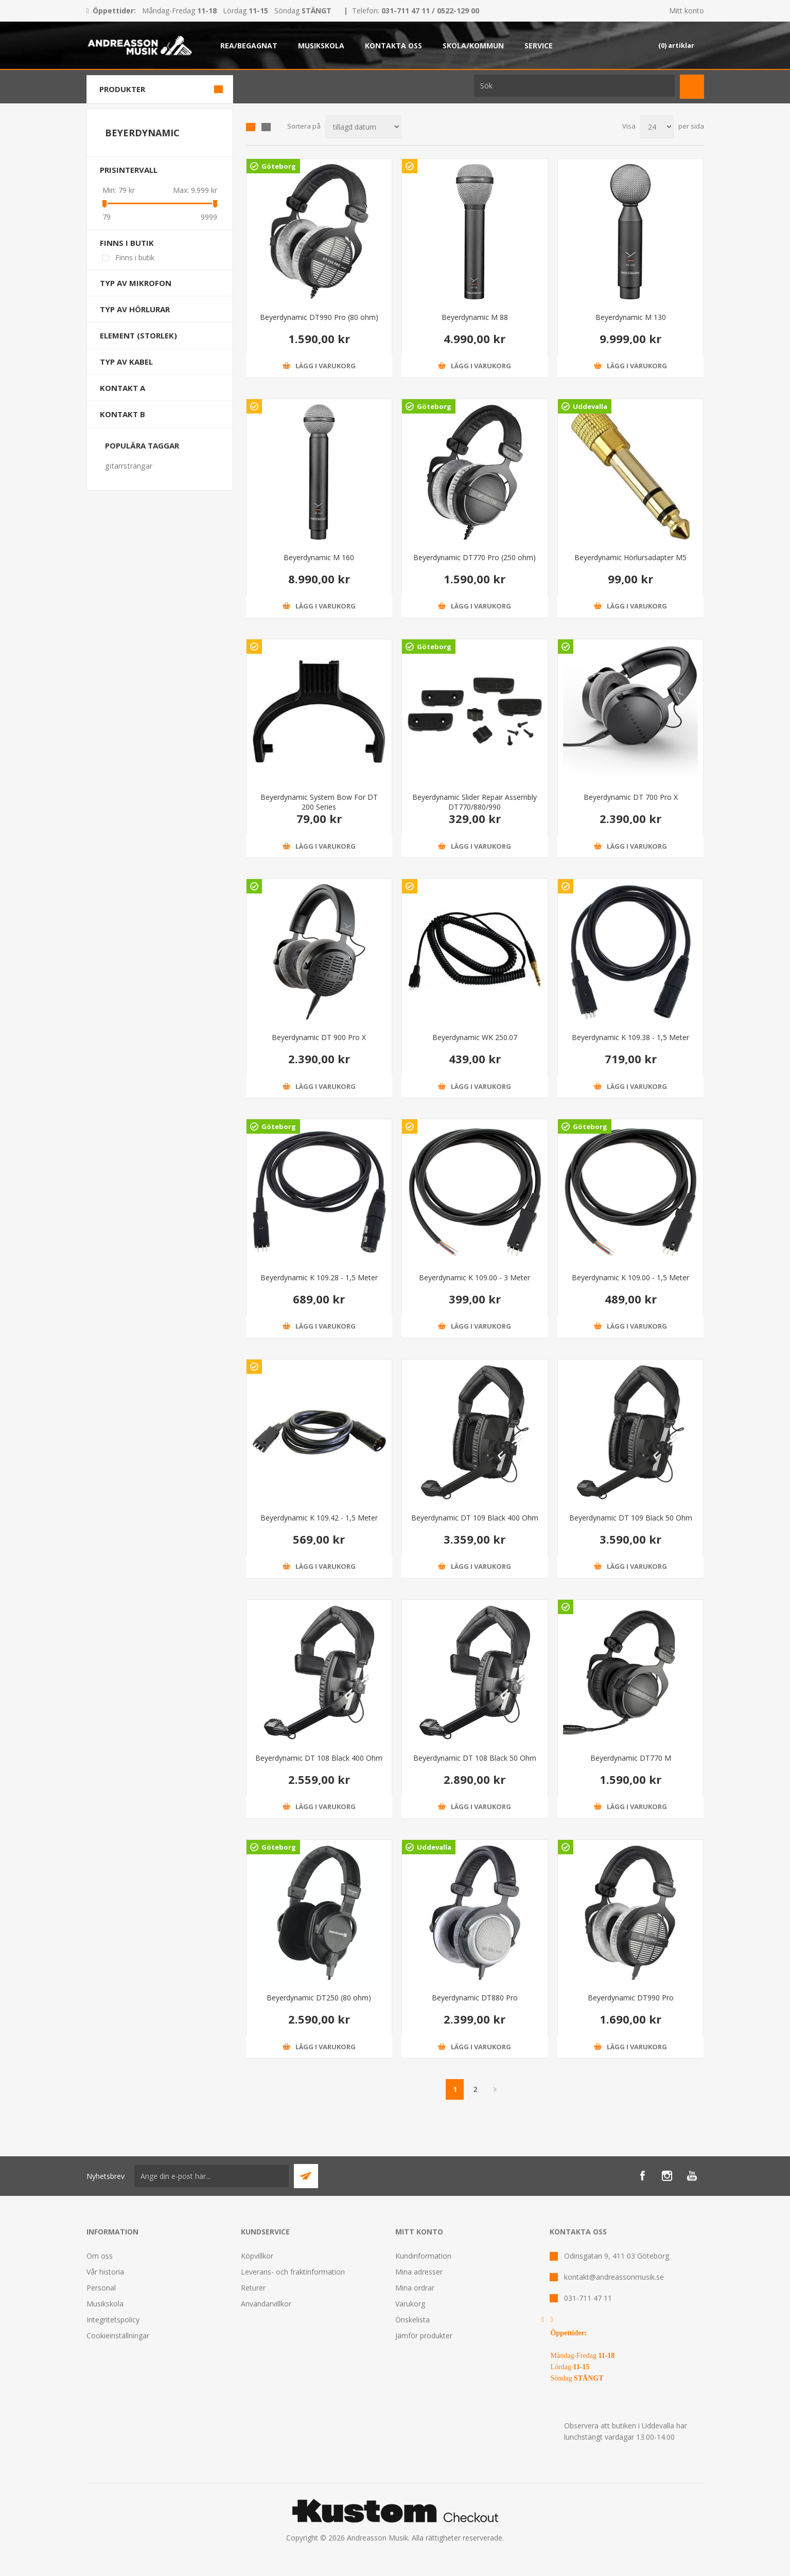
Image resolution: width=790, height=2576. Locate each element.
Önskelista (412, 2319)
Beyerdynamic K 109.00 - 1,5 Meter (630, 1277)
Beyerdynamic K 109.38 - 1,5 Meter (630, 1037)
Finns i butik (127, 243)
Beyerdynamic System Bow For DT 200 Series (319, 802)
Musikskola (105, 2304)
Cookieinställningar (117, 2335)
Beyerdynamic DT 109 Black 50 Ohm (630, 1518)
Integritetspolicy (112, 2319)
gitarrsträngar (128, 466)
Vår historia (105, 2272)
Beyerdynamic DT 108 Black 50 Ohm (474, 1758)
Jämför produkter (423, 2335)
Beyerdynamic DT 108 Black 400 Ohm (318, 1758)
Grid (250, 127)
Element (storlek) (138, 335)
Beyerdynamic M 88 (475, 317)
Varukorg (410, 2304)
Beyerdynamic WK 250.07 (474, 1037)
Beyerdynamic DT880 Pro (475, 1997)
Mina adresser (419, 2272)
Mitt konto (686, 10)
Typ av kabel (126, 361)
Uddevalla (590, 406)
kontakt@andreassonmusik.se (614, 2277)
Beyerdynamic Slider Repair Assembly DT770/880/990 (474, 802)
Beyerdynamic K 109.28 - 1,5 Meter (319, 1277)
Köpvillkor (257, 2256)
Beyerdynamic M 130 (630, 317)
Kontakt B (122, 414)
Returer (253, 2288)
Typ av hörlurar (135, 309)
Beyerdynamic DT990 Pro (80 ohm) (319, 317)
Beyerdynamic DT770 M (630, 1758)
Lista (266, 127)
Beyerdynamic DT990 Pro (631, 1997)
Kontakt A (122, 388)
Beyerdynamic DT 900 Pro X (319, 1037)
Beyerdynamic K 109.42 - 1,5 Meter (319, 1518)
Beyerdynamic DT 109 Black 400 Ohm (474, 1518)
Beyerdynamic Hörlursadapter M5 (630, 557)
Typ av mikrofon (135, 283)
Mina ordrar (414, 2288)
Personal (101, 2288)
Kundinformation (423, 2256)
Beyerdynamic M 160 (319, 557)
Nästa (495, 2089)
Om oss (99, 2256)
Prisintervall (128, 170)
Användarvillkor (266, 2304)
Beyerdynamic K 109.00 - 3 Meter (474, 1277)
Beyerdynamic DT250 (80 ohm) (319, 1997)
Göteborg (278, 166)
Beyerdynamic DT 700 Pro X (631, 797)
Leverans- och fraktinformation (293, 2272)
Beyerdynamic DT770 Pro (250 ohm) (474, 557)
